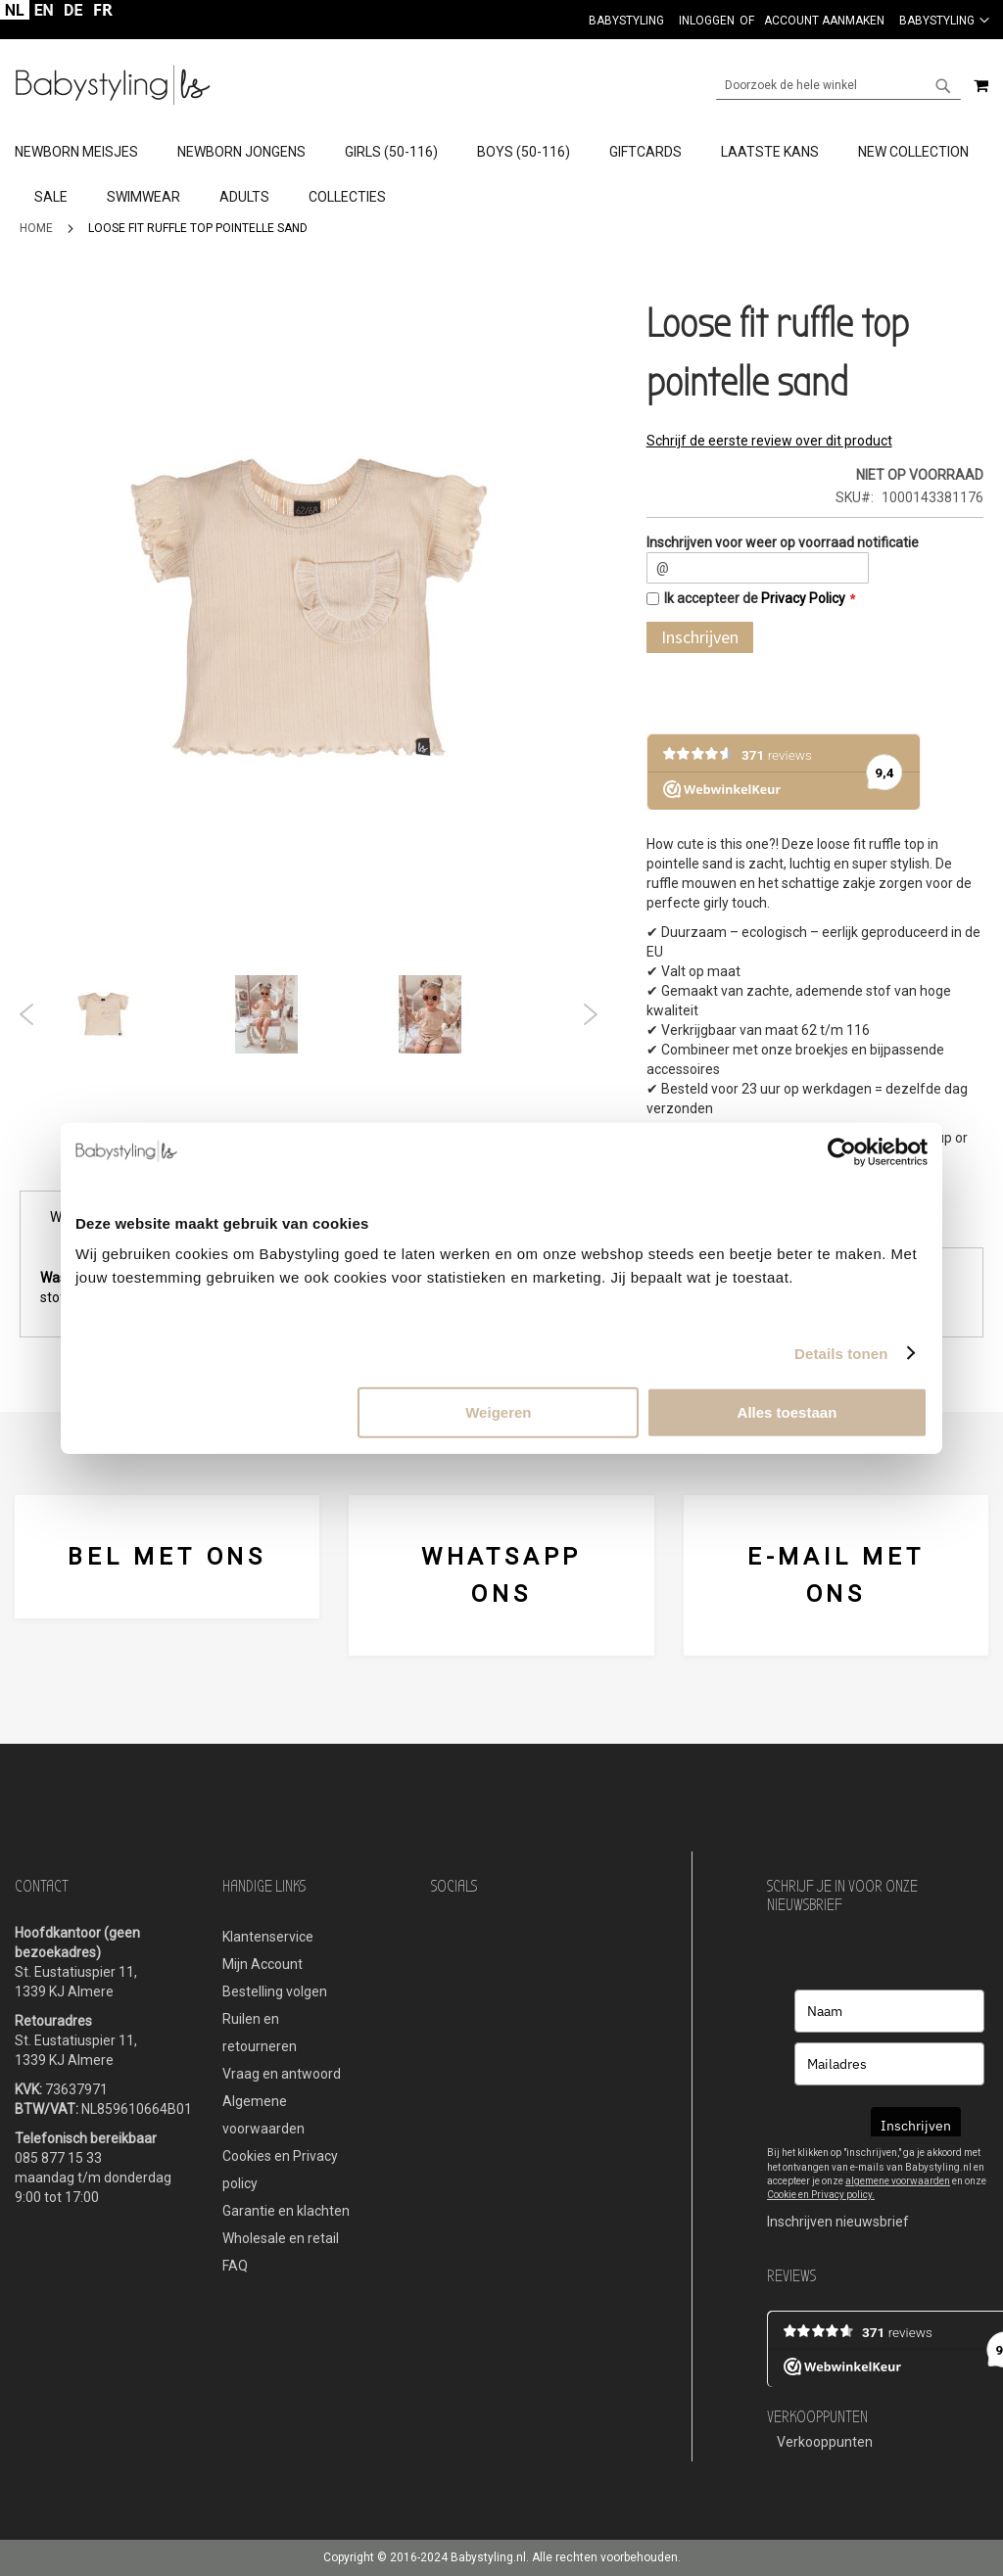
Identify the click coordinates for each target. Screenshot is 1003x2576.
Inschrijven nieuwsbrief (838, 2221)
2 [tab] (294, 1063)
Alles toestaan (787, 1412)
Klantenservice (267, 1936)
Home (36, 228)
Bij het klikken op (805, 2152)
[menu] (501, 175)
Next (590, 1014)
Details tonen (840, 1352)
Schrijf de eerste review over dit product (769, 440)
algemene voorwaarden (897, 2181)
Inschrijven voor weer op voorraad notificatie (782, 542)
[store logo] (113, 85)
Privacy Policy (803, 598)
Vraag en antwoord (281, 2074)
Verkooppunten (825, 2442)
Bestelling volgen (274, 1991)
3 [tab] (323, 1063)
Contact (42, 1886)
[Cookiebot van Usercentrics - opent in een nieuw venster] (842, 1151)
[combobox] (838, 85)
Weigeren (498, 1412)
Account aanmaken (824, 20)
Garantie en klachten (286, 2211)
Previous (27, 1014)
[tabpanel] (145, 1014)
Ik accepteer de (754, 598)
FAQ (235, 2265)
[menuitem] (86, 152)
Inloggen (707, 20)
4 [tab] (352, 1063)
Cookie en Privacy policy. (821, 2194)
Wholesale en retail (280, 2238)
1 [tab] (264, 1063)
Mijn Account (262, 1964)
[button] (944, 19)
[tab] (501, 175)
